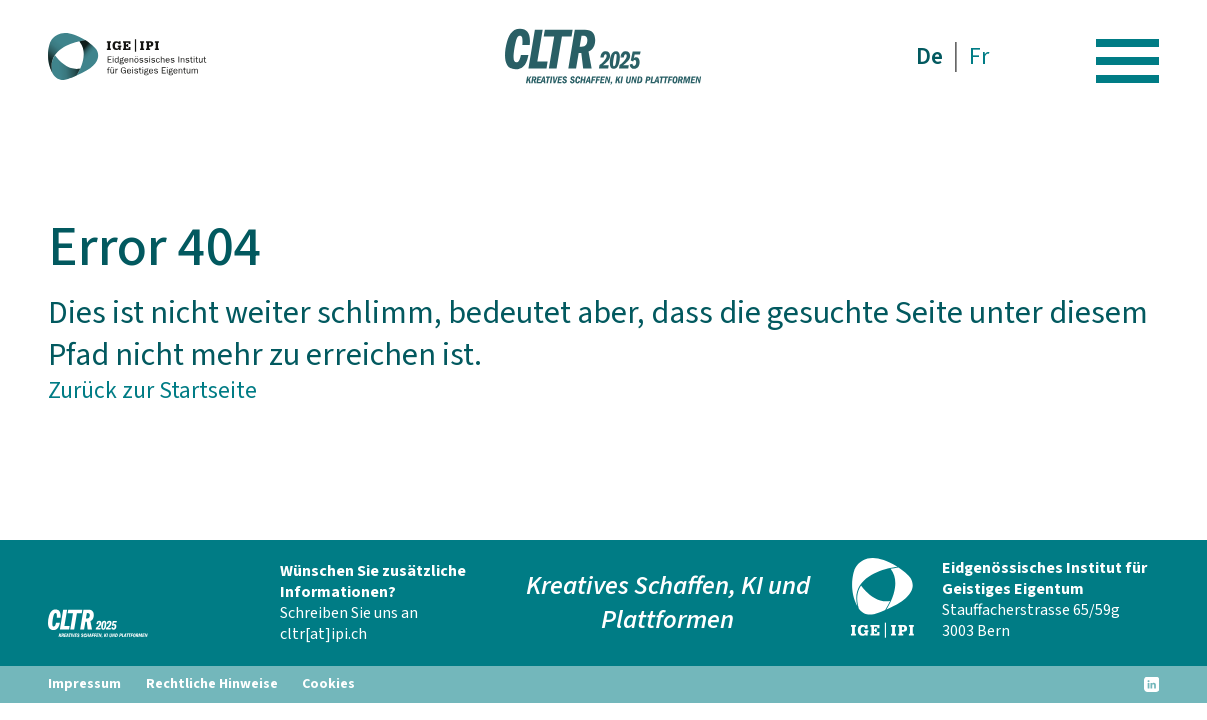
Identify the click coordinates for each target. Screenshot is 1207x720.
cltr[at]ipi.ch (323, 634)
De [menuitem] (929, 57)
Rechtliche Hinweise (212, 684)
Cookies (328, 684)
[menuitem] (930, 57)
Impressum (84, 684)
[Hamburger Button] (1127, 57)
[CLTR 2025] (134, 56)
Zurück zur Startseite (152, 390)
